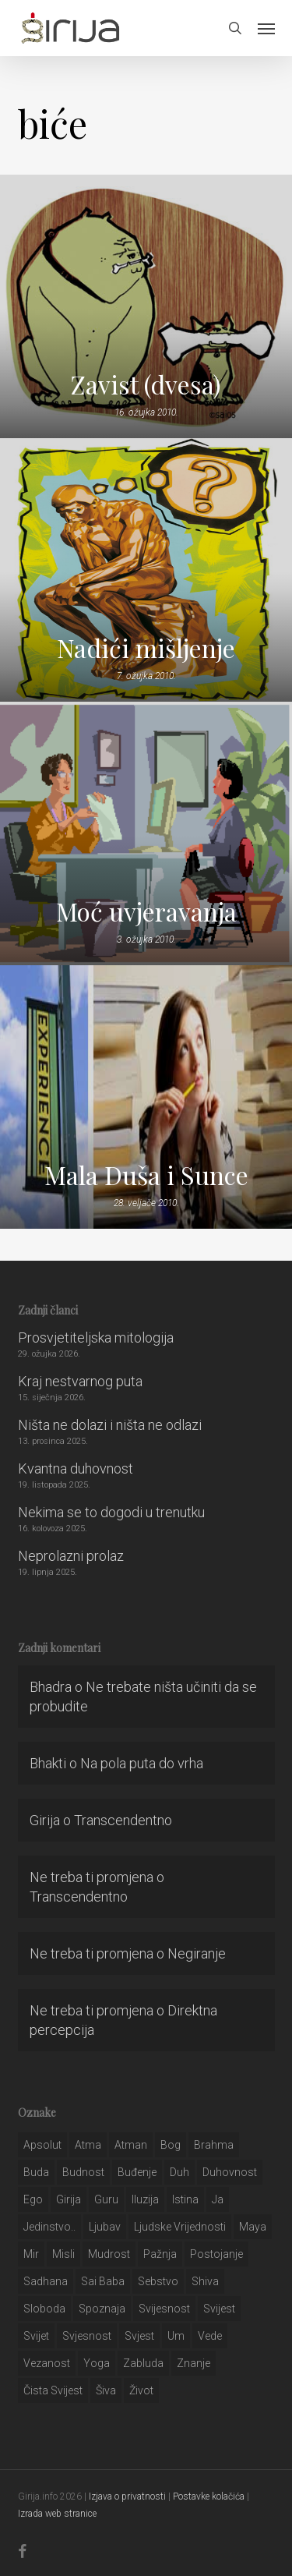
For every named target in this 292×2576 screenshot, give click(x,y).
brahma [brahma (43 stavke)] (214, 2145)
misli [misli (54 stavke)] (63, 2254)
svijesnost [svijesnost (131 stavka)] (164, 2308)
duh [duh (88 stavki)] (179, 2172)
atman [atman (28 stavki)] (130, 2145)
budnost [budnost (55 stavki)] (83, 2172)
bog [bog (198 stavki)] (170, 2145)
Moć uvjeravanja (146, 911)
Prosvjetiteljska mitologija (96, 1337)
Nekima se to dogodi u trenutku (111, 1512)
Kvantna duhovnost (75, 1468)
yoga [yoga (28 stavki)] (96, 2363)
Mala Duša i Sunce (146, 1175)
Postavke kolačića (209, 2496)
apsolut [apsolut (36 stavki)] (42, 2145)
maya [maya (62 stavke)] (252, 2226)
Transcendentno (123, 1820)
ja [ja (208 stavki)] (217, 2199)
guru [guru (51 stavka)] (106, 2199)
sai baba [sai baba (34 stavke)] (103, 2281)
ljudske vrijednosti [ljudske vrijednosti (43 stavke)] (180, 2226)
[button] (266, 28)
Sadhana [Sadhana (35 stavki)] (45, 2281)
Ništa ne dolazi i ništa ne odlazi (110, 1425)
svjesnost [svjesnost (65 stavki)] (86, 2336)
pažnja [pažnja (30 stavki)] (160, 2254)
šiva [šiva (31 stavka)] (106, 2390)
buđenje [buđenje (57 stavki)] (137, 2172)
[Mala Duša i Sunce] (146, 1097)
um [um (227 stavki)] (176, 2336)
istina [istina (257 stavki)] (185, 2199)
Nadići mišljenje (146, 648)
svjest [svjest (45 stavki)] (139, 2336)
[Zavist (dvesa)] (146, 306)
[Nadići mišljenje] (146, 570)
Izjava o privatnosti (127, 2496)
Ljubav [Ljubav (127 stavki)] (105, 2226)
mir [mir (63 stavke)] (31, 2254)
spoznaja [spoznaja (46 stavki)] (102, 2308)
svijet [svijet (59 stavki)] (36, 2336)
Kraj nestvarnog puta (80, 1381)
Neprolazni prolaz (71, 1556)
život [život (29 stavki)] (141, 2390)
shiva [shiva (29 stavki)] (205, 2281)
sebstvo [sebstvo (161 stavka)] (158, 2281)
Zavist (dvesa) (146, 384)
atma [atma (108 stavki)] (88, 2145)
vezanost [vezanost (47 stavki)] (46, 2363)
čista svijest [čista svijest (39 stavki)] (53, 2390)
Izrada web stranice (57, 2513)
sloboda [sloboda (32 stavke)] (44, 2308)
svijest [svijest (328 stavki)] (219, 2308)
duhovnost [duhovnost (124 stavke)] (229, 2172)
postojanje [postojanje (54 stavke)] (216, 2254)
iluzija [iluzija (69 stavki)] (145, 2199)
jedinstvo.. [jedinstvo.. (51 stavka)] (49, 2226)
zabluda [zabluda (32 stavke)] (143, 2363)
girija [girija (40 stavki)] (68, 2199)
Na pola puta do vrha (141, 1763)
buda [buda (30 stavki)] (36, 2172)
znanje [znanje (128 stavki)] (193, 2363)
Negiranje (196, 1953)
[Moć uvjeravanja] (146, 833)
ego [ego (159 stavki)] (33, 2199)
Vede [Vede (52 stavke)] (210, 2336)
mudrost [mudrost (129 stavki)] (109, 2254)
